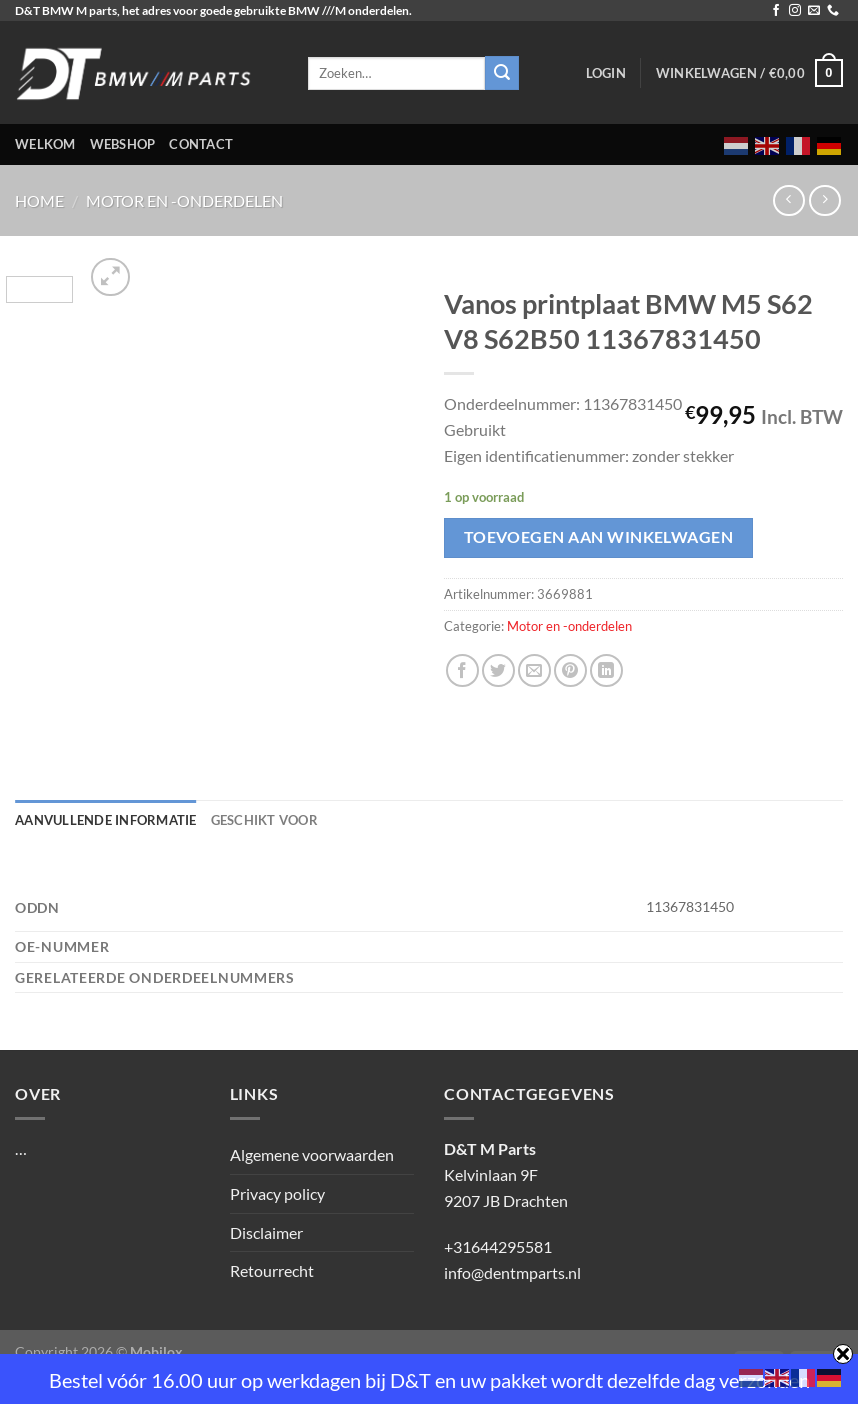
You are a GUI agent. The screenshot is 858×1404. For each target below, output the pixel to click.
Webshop (123, 144)
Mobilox (156, 1351)
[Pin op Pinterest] (570, 670)
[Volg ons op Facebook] (776, 11)
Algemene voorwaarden (312, 1154)
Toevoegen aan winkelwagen (599, 537)
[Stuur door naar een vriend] (534, 670)
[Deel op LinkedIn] (606, 670)
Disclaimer (266, 1232)
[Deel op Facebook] (462, 670)
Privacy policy (277, 1193)
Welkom (45, 144)
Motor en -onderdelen (184, 200)
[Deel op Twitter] (498, 670)
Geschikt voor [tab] (264, 820)
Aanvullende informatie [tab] (106, 820)
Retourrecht (272, 1270)
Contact (201, 144)
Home (39, 200)
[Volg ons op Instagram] (795, 11)
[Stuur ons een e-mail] (814, 11)
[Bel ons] (833, 11)
